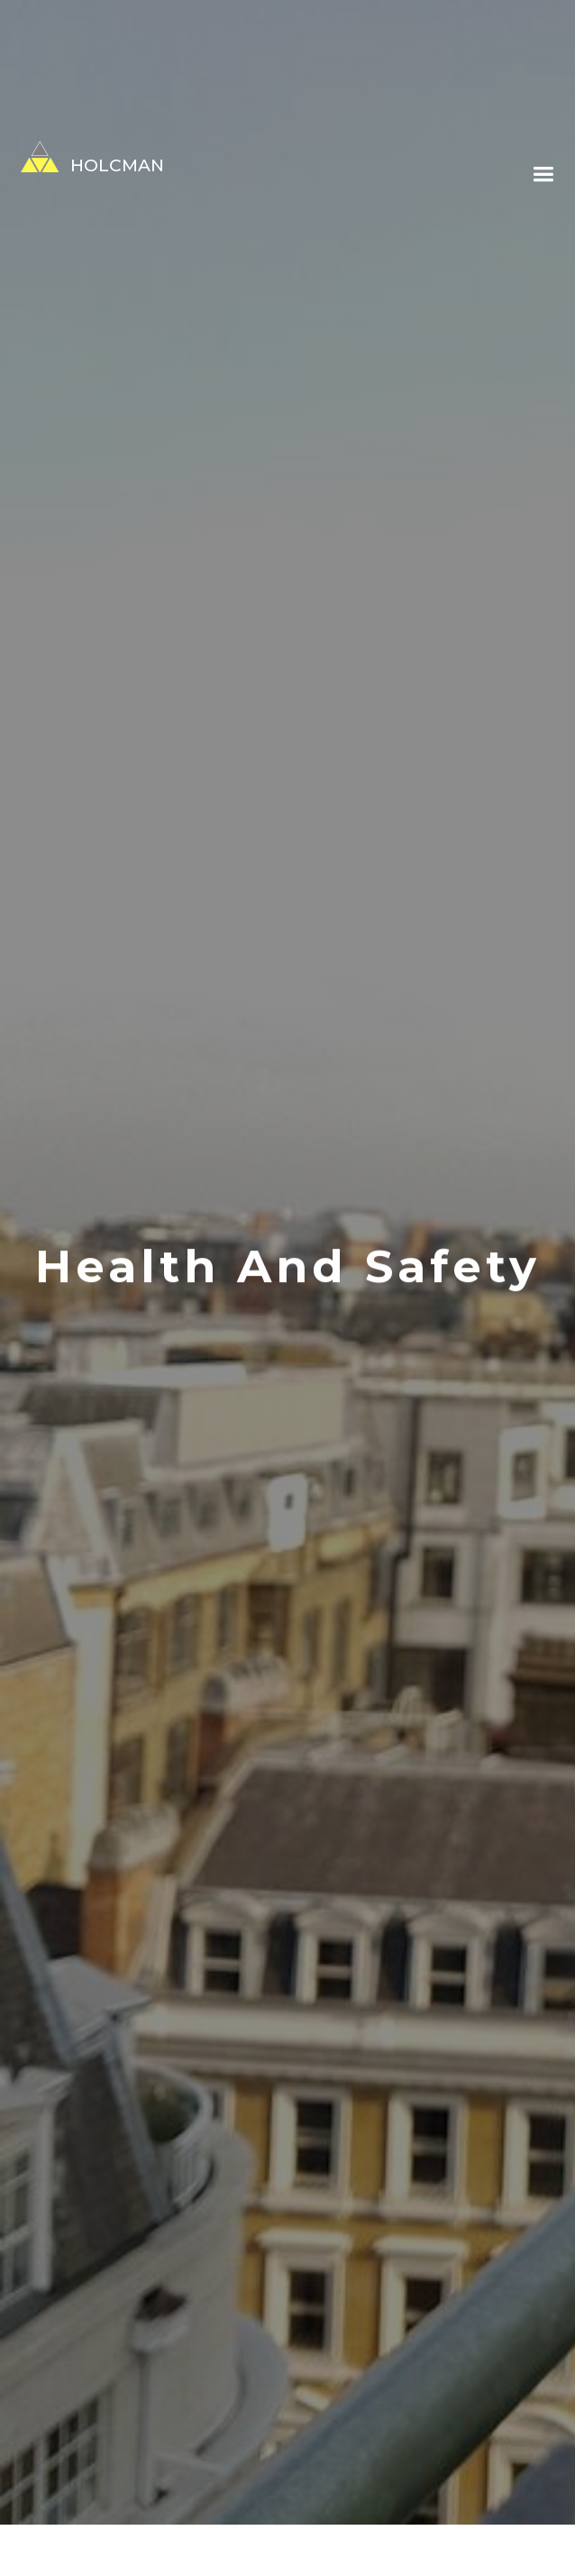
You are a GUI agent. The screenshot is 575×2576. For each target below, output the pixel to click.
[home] (82, 157)
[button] (543, 175)
